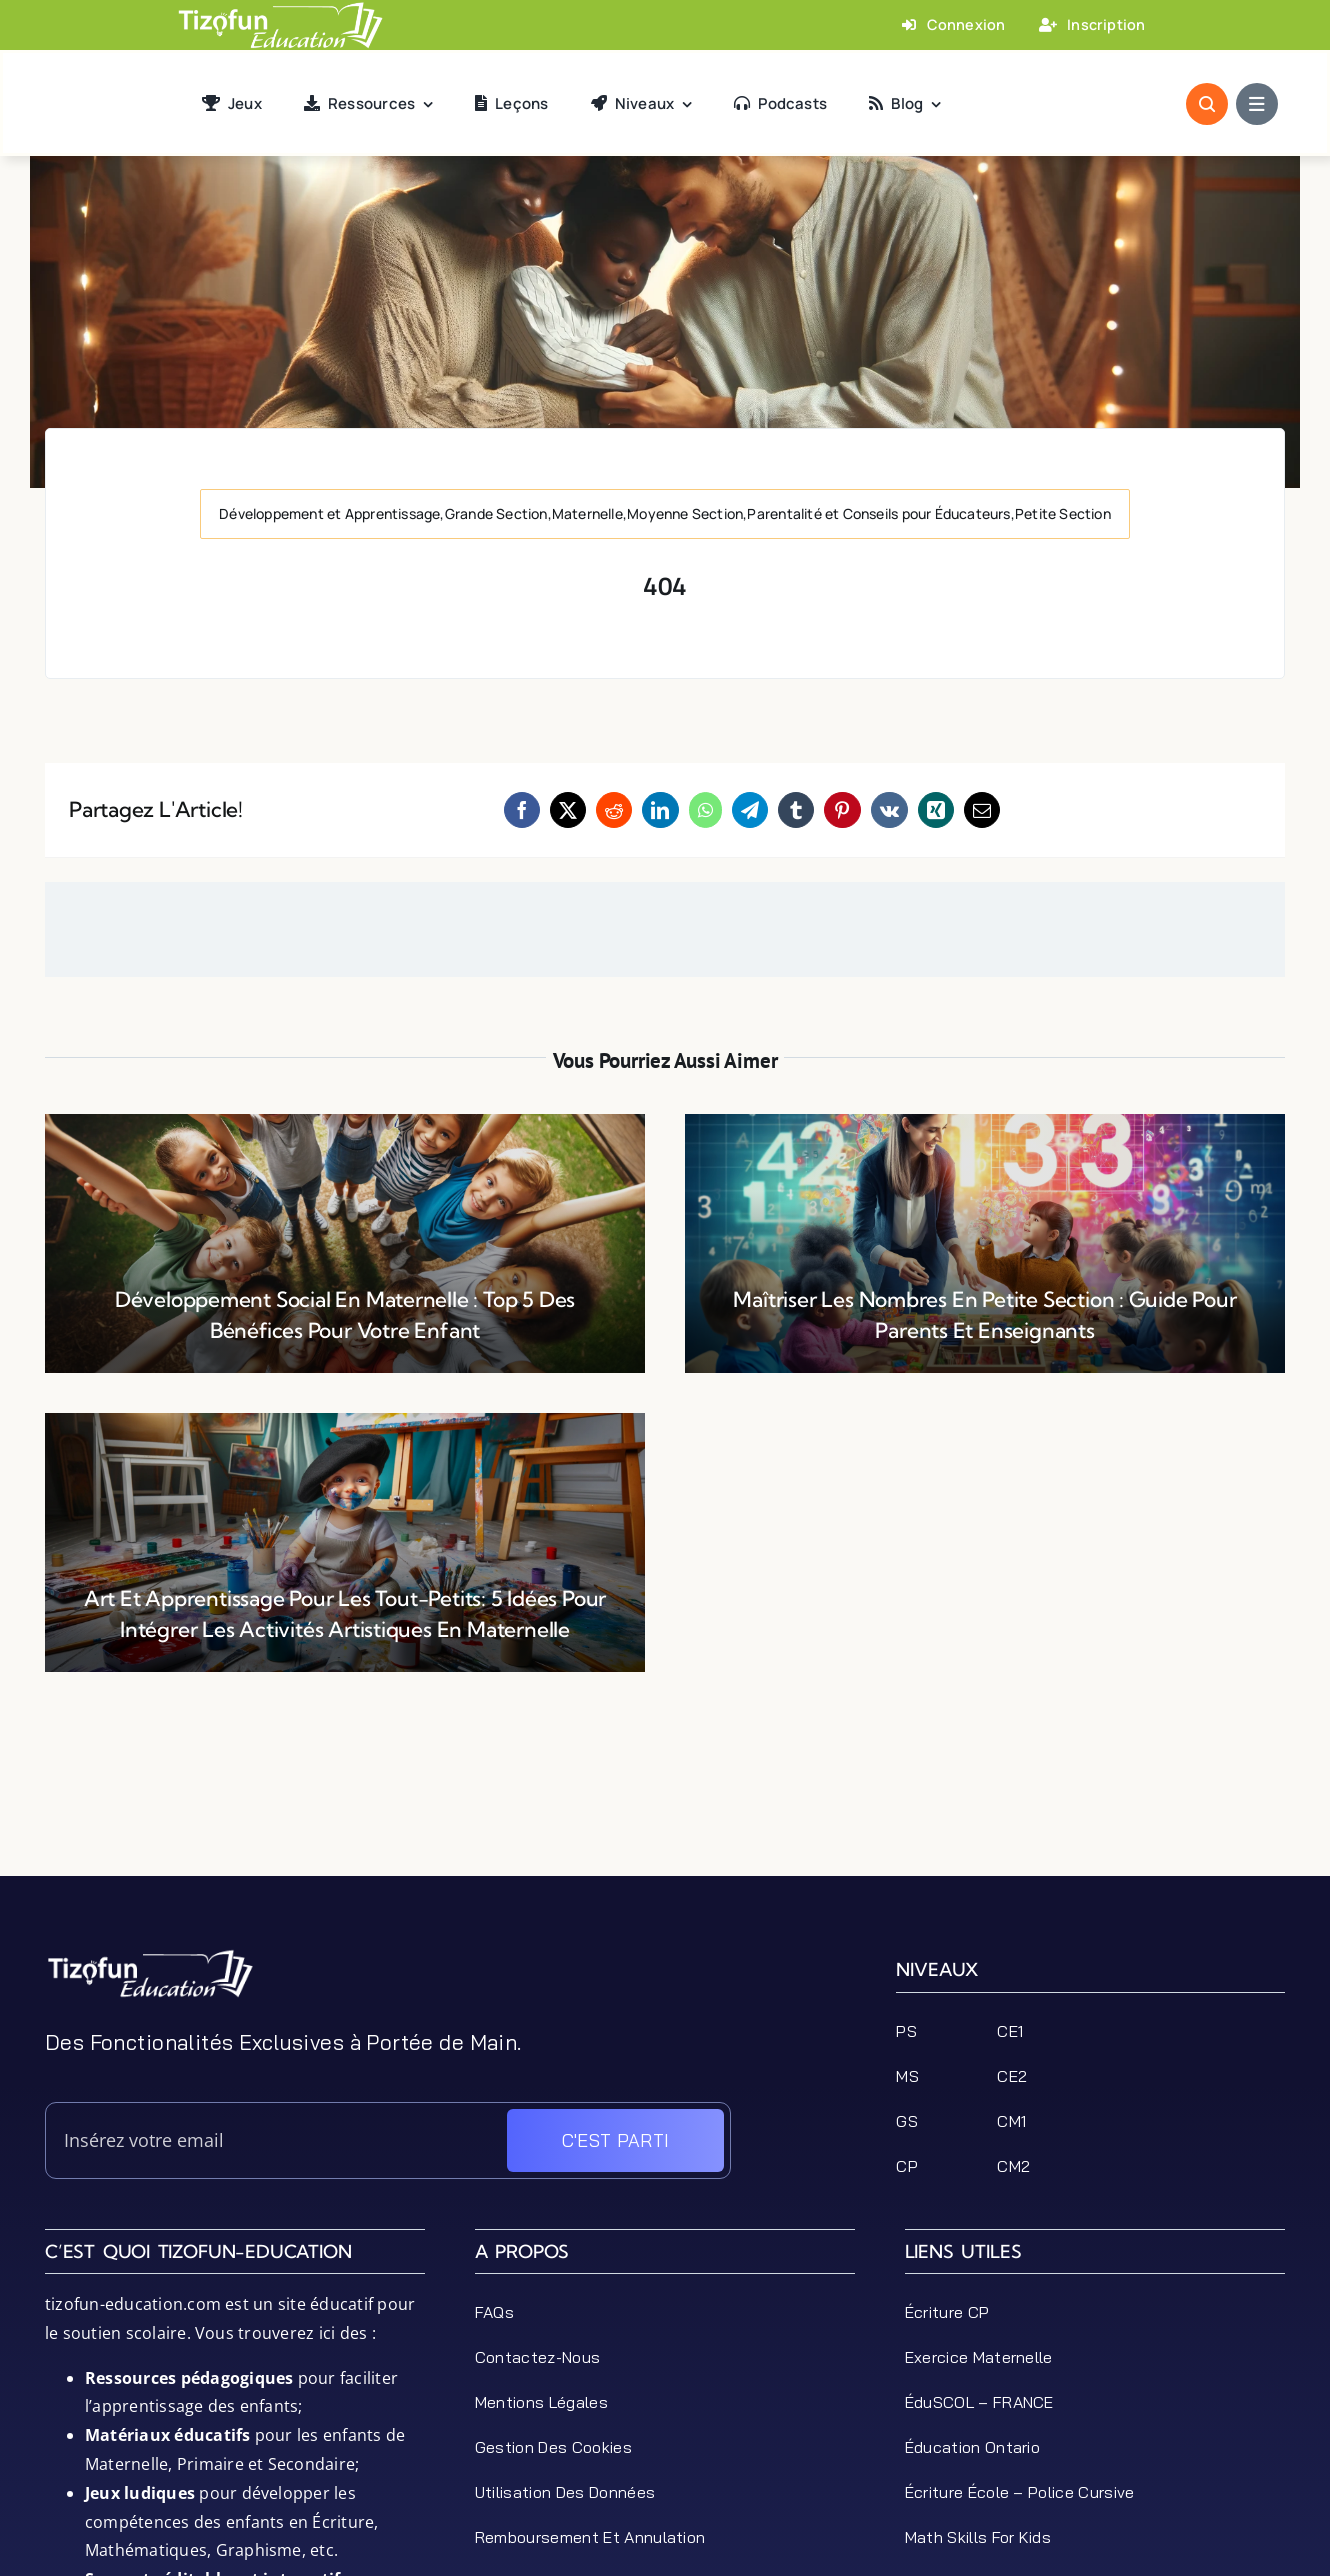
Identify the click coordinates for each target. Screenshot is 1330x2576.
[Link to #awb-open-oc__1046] (1207, 104)
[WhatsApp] (705, 810)
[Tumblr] (796, 810)
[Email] (982, 810)
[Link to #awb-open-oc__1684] (1257, 104)
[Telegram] (750, 810)
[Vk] (889, 810)
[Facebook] (522, 810)
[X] (568, 810)
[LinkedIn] (660, 810)
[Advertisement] (665, 1831)
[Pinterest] (842, 810)
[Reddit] (614, 810)
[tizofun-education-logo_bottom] (150, 1956)
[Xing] (936, 810)
